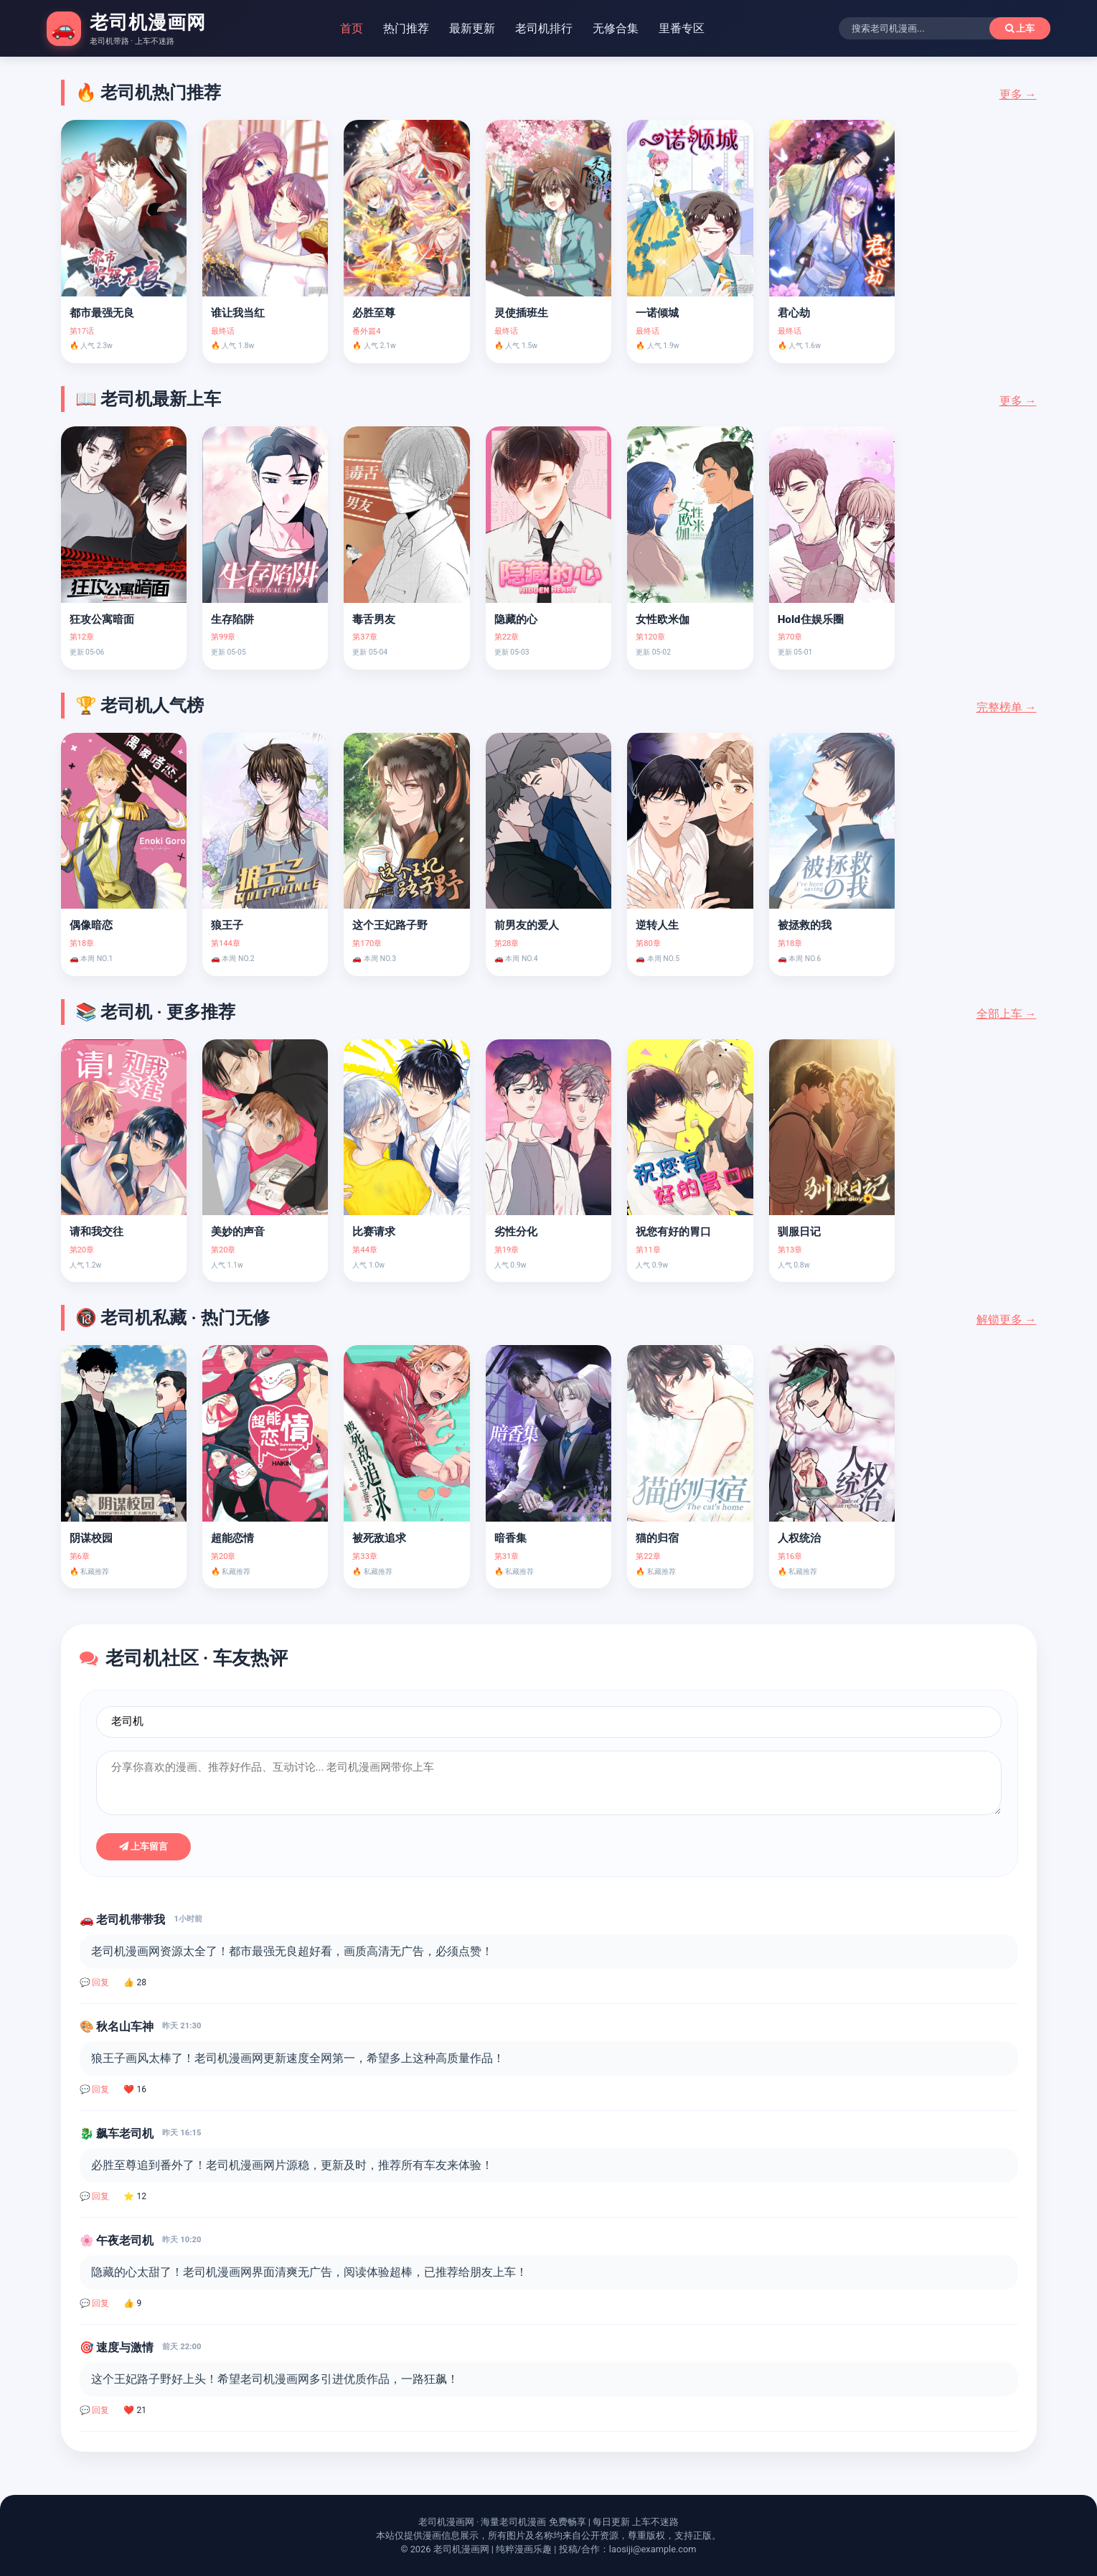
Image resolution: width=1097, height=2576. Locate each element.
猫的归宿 (657, 1538)
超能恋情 (232, 1538)
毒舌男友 (373, 619)
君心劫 (794, 312)
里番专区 (682, 28)
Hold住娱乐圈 (811, 619)
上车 (1020, 28)
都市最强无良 (102, 312)
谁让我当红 (238, 312)
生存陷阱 (232, 619)
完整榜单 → (1006, 707)
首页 (351, 28)
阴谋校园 (91, 1538)
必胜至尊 (373, 312)
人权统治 (799, 1538)
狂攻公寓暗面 (102, 619)
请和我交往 (96, 1231)
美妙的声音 (238, 1231)
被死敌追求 (379, 1538)
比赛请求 (373, 1231)
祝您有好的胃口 (673, 1231)
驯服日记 (799, 1231)
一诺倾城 (657, 312)
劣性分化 (515, 1231)
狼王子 (227, 925)
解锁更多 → (1006, 1319)
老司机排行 (544, 28)
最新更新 (472, 28)
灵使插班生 (521, 312)
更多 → (1018, 94)
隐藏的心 (515, 619)
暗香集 (510, 1538)
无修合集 (616, 28)
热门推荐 (406, 28)
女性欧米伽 (662, 619)
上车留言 (144, 1846)
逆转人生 (657, 925)
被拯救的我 (805, 925)
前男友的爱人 (526, 925)
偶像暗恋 (91, 925)
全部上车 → (1006, 1014)
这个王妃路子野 (390, 925)
